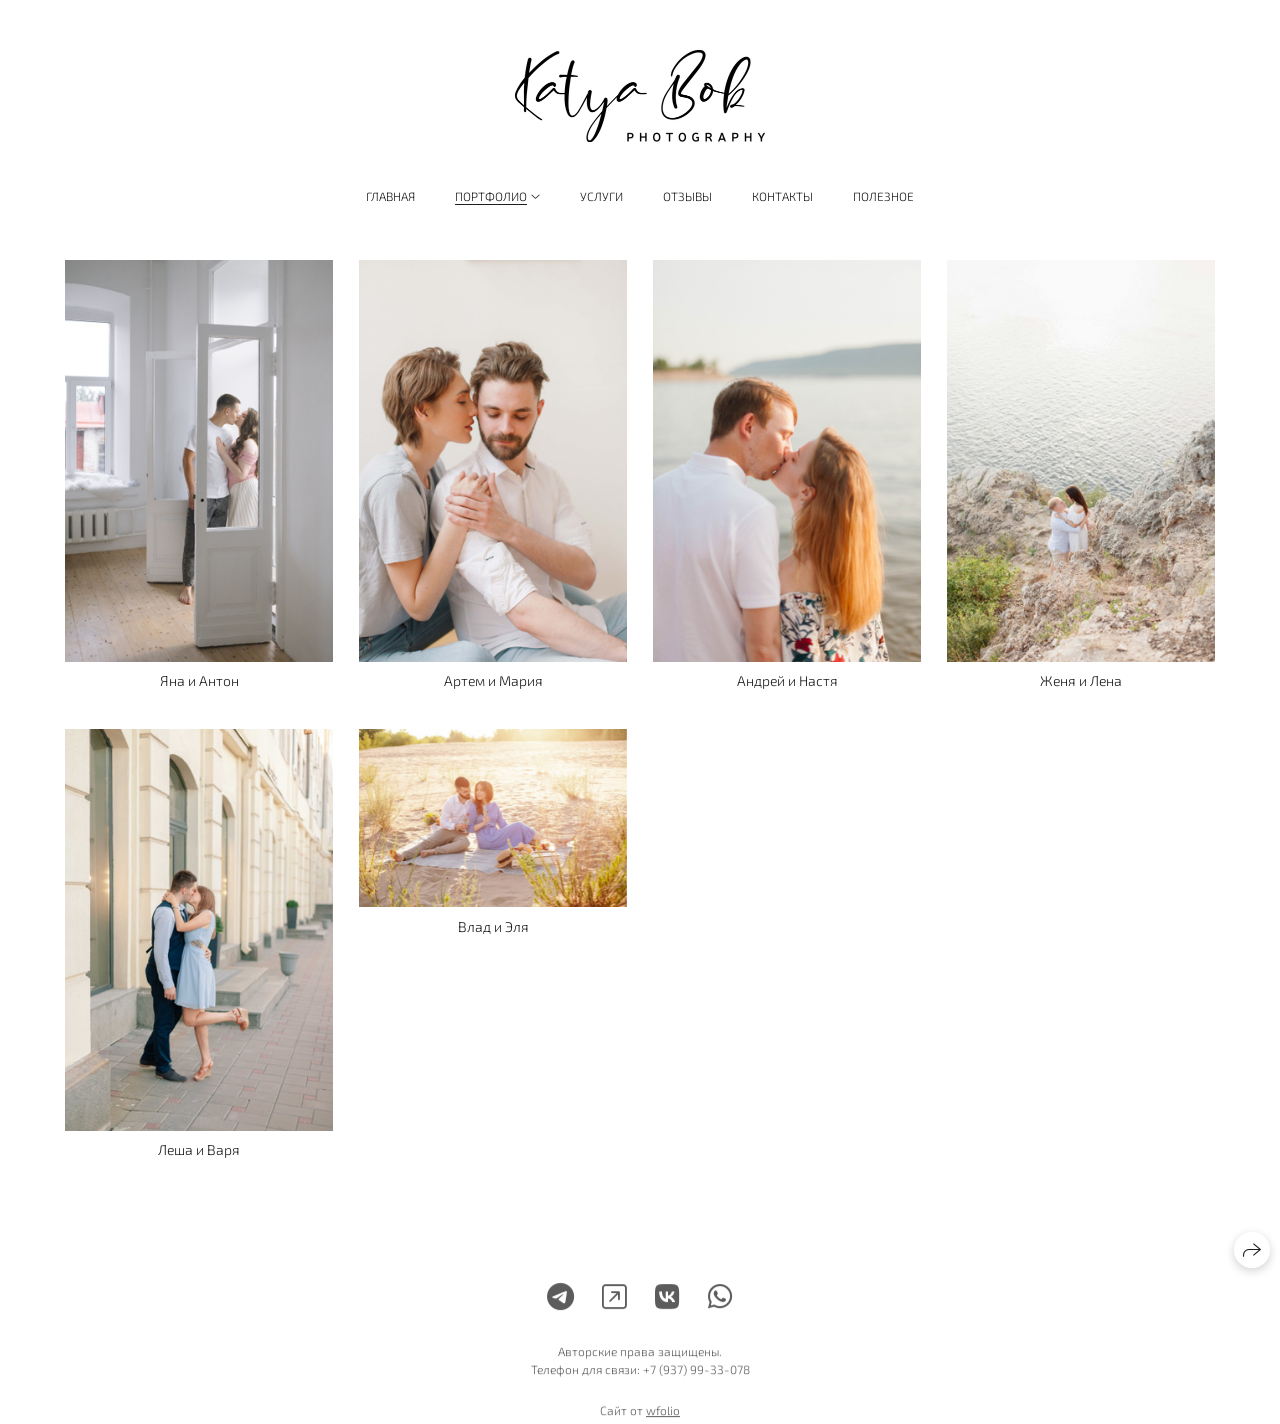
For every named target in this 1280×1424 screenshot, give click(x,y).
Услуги (601, 196)
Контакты (782, 196)
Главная (390, 196)
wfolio (663, 1417)
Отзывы (687, 196)
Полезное (883, 196)
